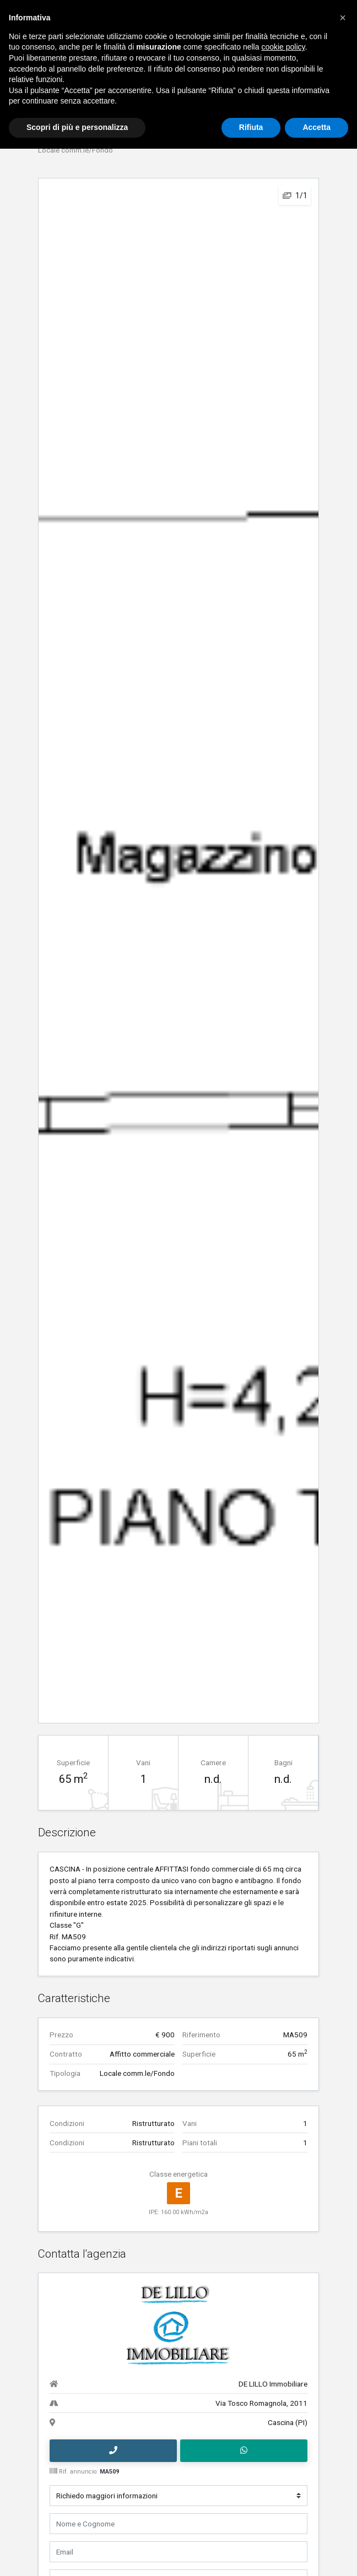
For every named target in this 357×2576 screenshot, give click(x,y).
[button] (342, 17)
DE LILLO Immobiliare (273, 2383)
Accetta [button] (316, 127)
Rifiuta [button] (251, 127)
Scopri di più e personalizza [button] (77, 127)
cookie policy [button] (283, 46)
